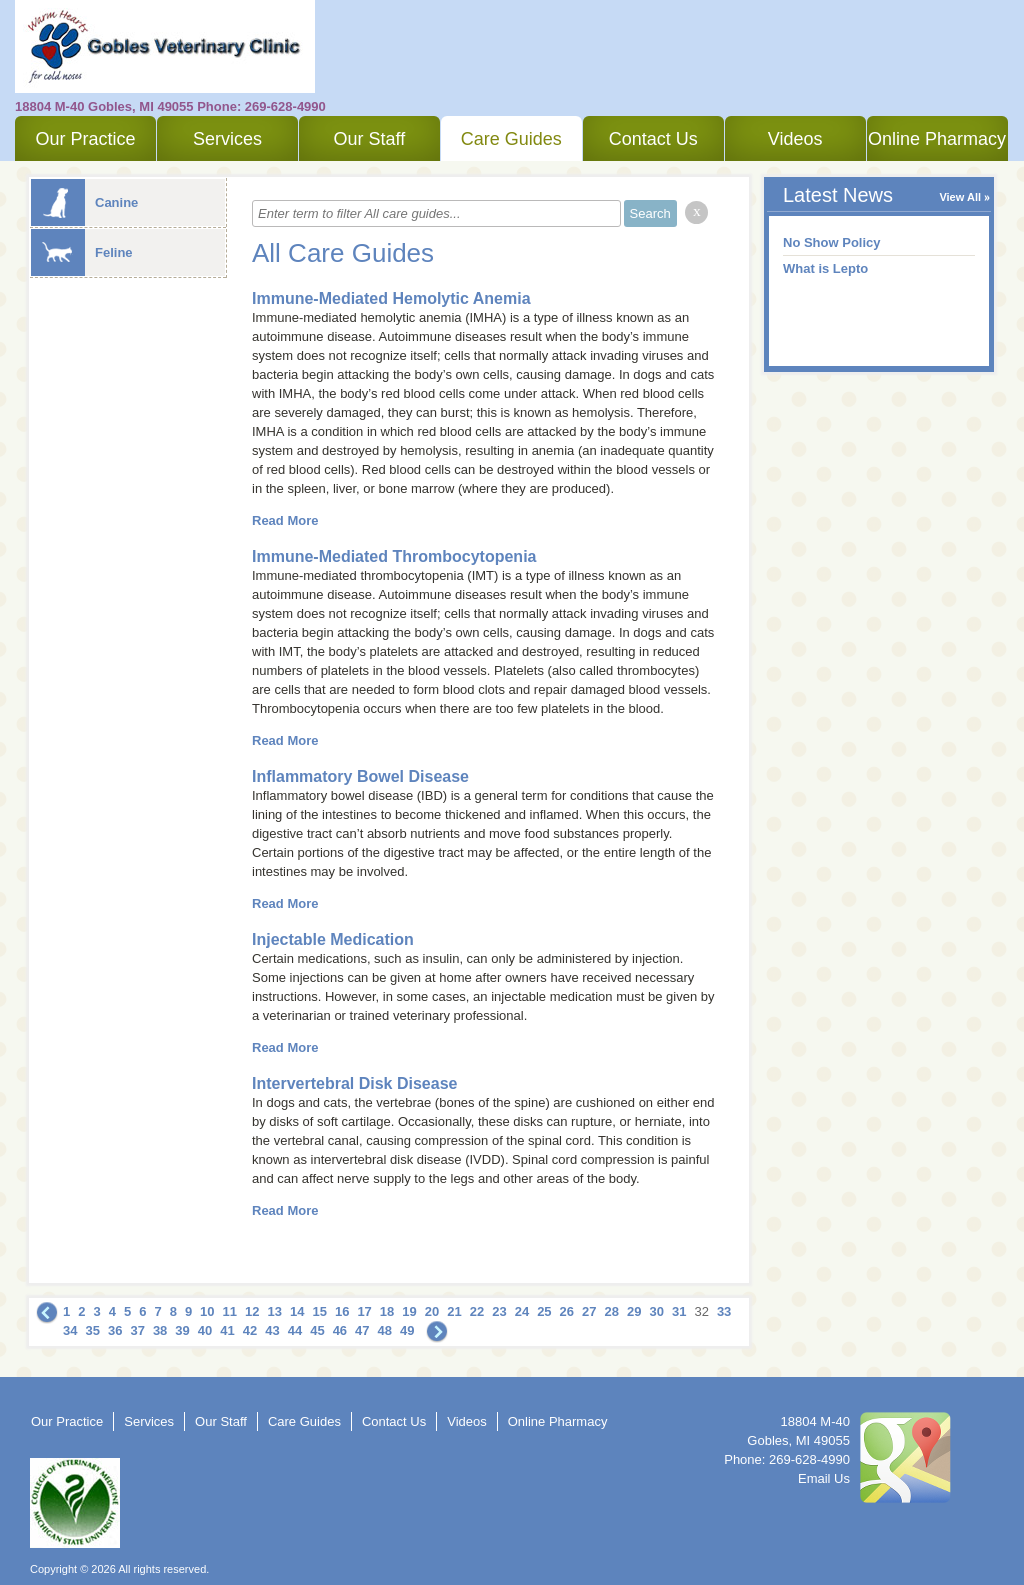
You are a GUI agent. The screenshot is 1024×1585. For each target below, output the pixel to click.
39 (182, 1330)
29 (634, 1311)
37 (137, 1330)
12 (252, 1311)
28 (612, 1311)
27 (589, 1311)
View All (960, 197)
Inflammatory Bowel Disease (360, 776)
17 (364, 1311)
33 (724, 1311)
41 (227, 1330)
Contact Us (653, 139)
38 (160, 1330)
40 (205, 1330)
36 (115, 1330)
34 (70, 1330)
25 (544, 1311)
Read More (285, 520)
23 (499, 1311)
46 (340, 1330)
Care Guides (511, 139)
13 (275, 1311)
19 (409, 1311)
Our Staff (369, 139)
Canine (84, 202)
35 (92, 1330)
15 (319, 1311)
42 (250, 1330)
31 (679, 1311)
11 (230, 1311)
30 (656, 1311)
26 (567, 1311)
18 (387, 1311)
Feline (82, 252)
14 (297, 1311)
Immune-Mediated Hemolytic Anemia (391, 298)
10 (207, 1311)
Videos (795, 139)
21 (454, 1311)
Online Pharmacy (937, 139)
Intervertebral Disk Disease (354, 1083)
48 (385, 1330)
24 (522, 1311)
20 (432, 1311)
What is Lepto (825, 268)
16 (342, 1311)
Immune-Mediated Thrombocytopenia (394, 556)
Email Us (824, 1478)
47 (362, 1330)
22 (477, 1311)
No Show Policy (832, 242)
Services (227, 139)
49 (407, 1330)
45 (317, 1330)
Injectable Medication (333, 939)
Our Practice (85, 139)
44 (295, 1330)
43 (272, 1330)
